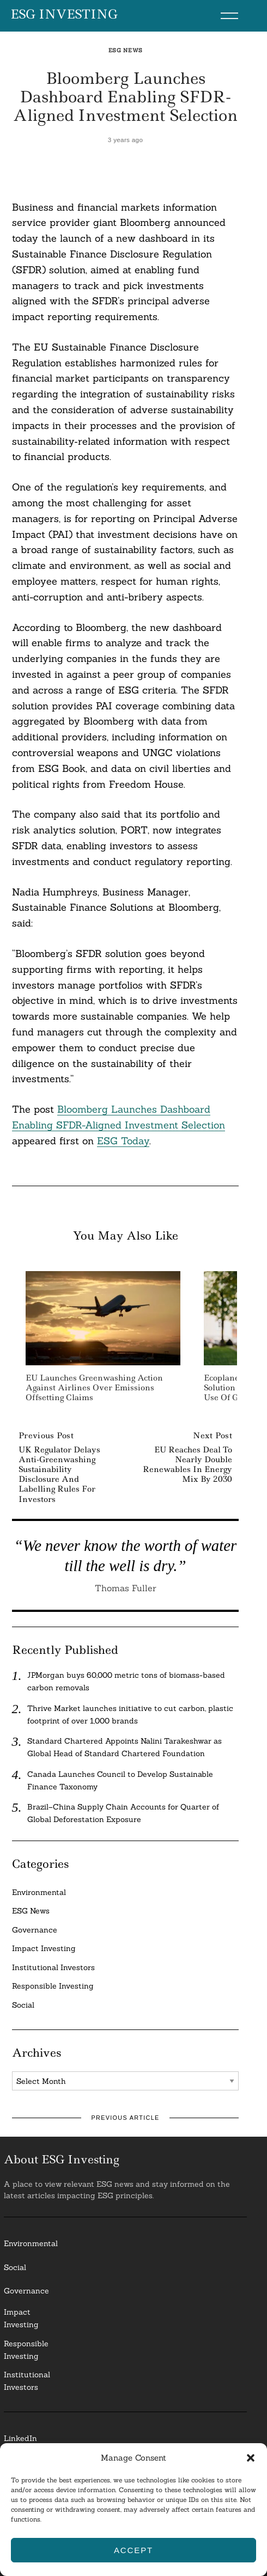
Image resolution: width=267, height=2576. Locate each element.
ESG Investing (64, 15)
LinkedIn (20, 2438)
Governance (34, 1930)
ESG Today (123, 1140)
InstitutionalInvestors (27, 2381)
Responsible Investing (53, 1986)
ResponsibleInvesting (26, 2350)
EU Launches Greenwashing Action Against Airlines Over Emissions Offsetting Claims (94, 1387)
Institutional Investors (53, 1967)
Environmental (39, 1892)
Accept (133, 2550)
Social (23, 2005)
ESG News (125, 50)
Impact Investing (44, 1948)
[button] (250, 2457)
